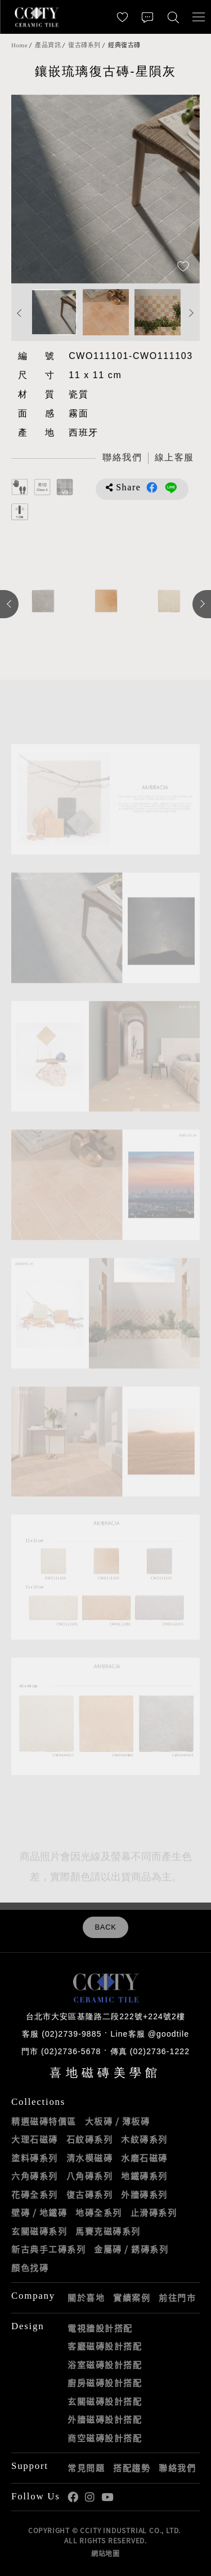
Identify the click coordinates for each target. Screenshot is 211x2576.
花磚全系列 (34, 2194)
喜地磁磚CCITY (36, 17)
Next (191, 313)
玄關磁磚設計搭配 (105, 2401)
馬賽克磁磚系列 (108, 2231)
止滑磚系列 (154, 2212)
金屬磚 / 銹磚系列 (131, 2249)
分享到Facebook (152, 487)
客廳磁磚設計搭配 (105, 2346)
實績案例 (131, 2297)
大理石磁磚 (34, 2139)
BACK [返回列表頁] (105, 1927)
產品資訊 (48, 45)
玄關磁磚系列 (39, 2231)
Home (19, 45)
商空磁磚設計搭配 (105, 2438)
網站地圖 (105, 2553)
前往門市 (177, 2297)
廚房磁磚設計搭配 (105, 2383)
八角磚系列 (89, 2176)
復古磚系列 (84, 45)
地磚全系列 (98, 2212)
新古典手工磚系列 (48, 2249)
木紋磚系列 (144, 2139)
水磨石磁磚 (144, 2158)
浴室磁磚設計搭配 (105, 2364)
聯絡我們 (177, 2468)
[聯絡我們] (147, 17)
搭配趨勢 (131, 2468)
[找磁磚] (173, 17)
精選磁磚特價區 (44, 2121)
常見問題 (86, 2468)
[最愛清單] (122, 17)
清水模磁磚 (89, 2158)
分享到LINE (171, 487)
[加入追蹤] (183, 267)
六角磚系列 (34, 2176)
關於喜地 (86, 2297)
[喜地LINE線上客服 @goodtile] (174, 458)
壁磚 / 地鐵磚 (39, 2212)
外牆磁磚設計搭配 (105, 2419)
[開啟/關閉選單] (198, 17)
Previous (19, 313)
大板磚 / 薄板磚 (117, 2121)
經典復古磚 (124, 45)
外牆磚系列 (144, 2194)
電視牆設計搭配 (100, 2328)
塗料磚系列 (34, 2158)
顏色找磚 (29, 2268)
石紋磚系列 (89, 2139)
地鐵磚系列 (144, 2176)
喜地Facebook (73, 2497)
